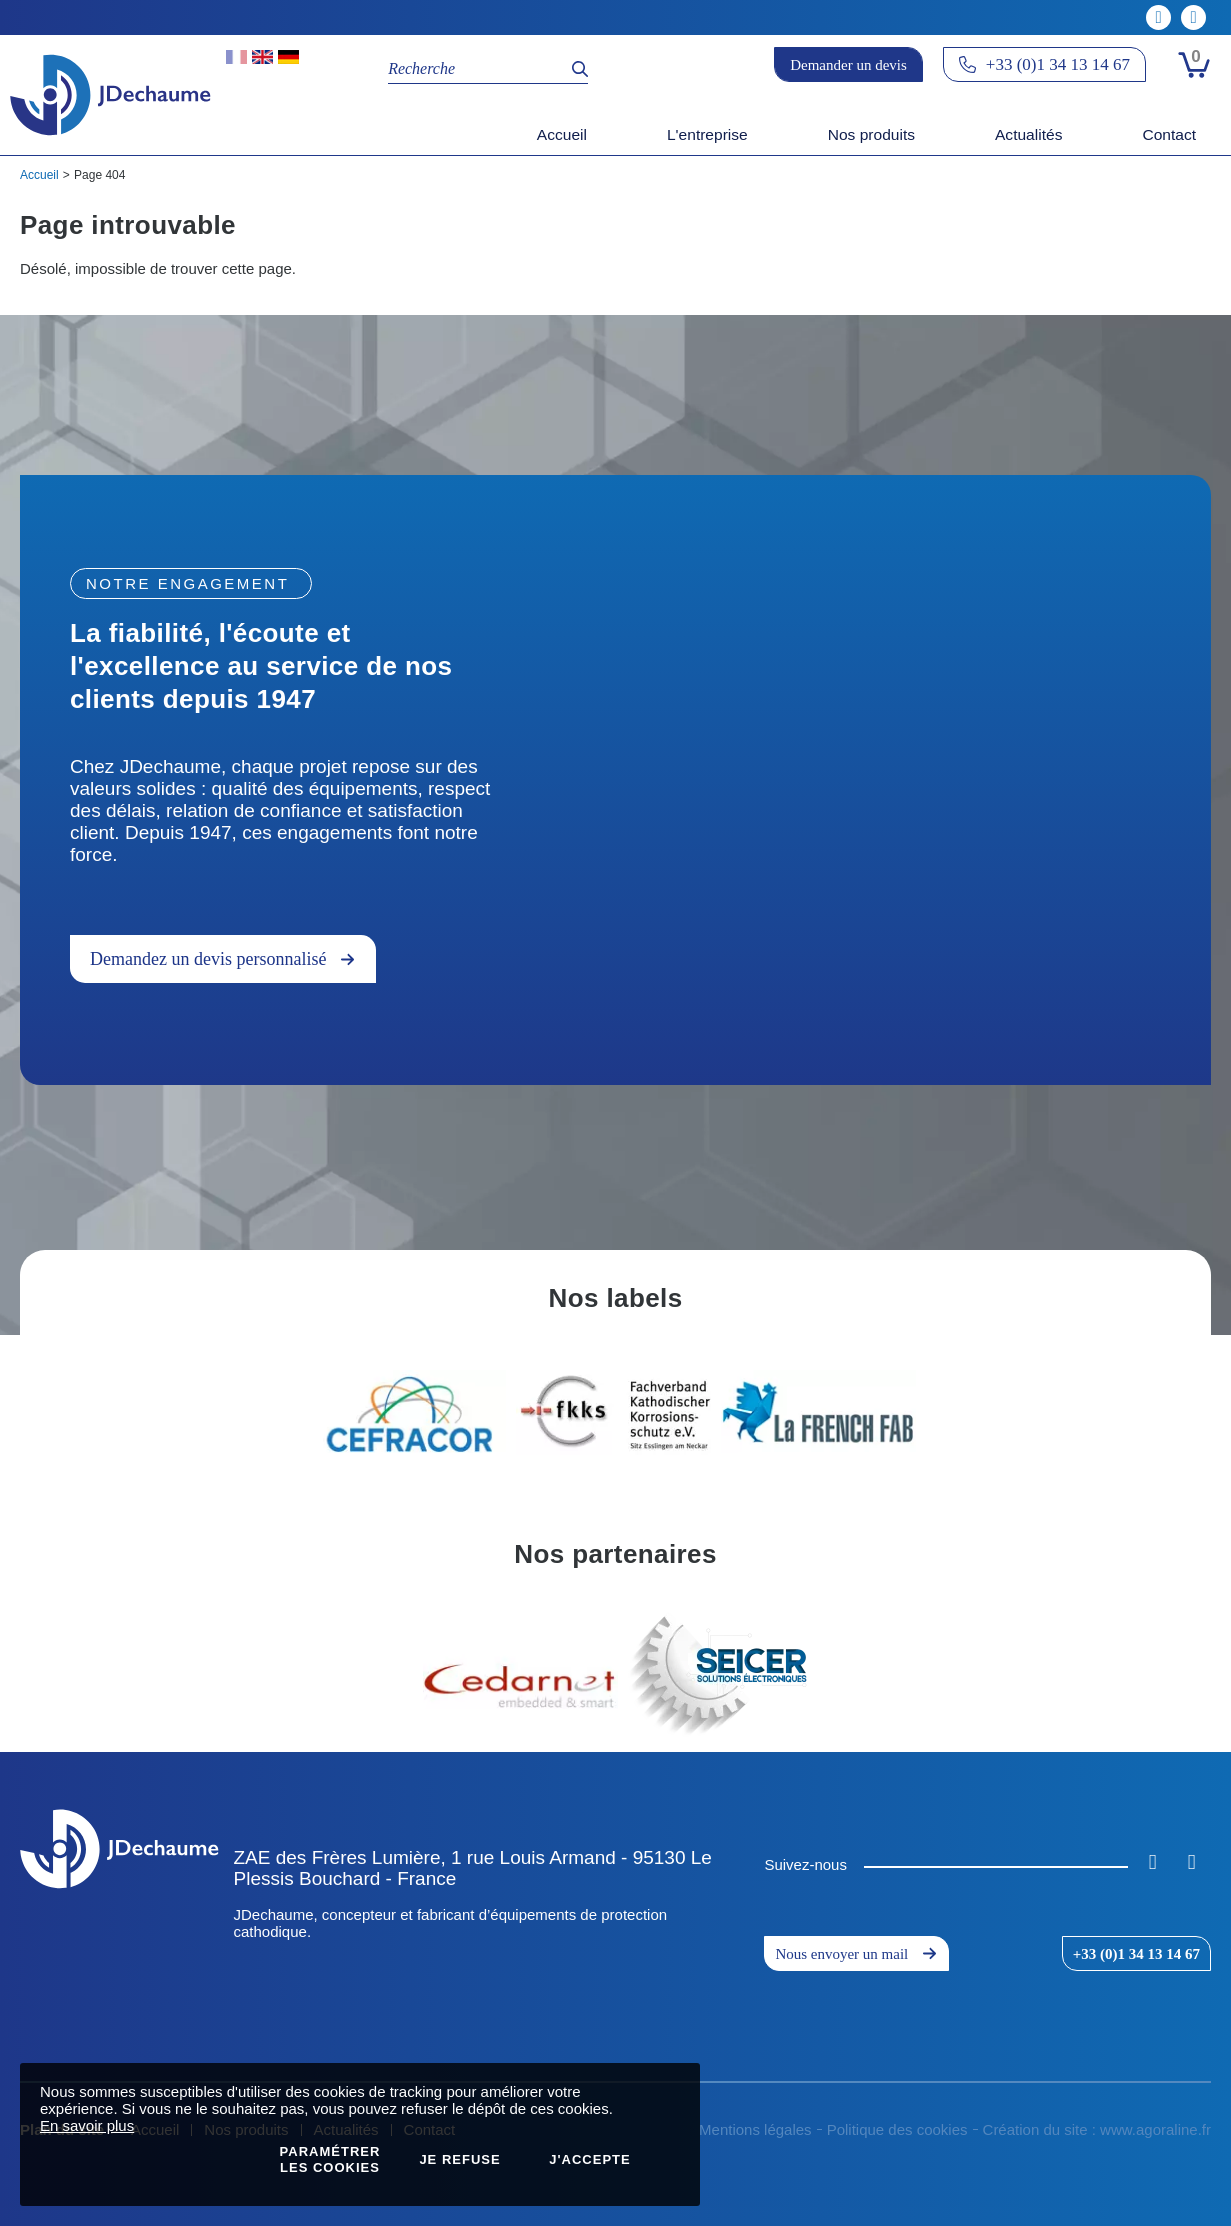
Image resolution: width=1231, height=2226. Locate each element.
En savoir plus (87, 2125)
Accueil (39, 175)
